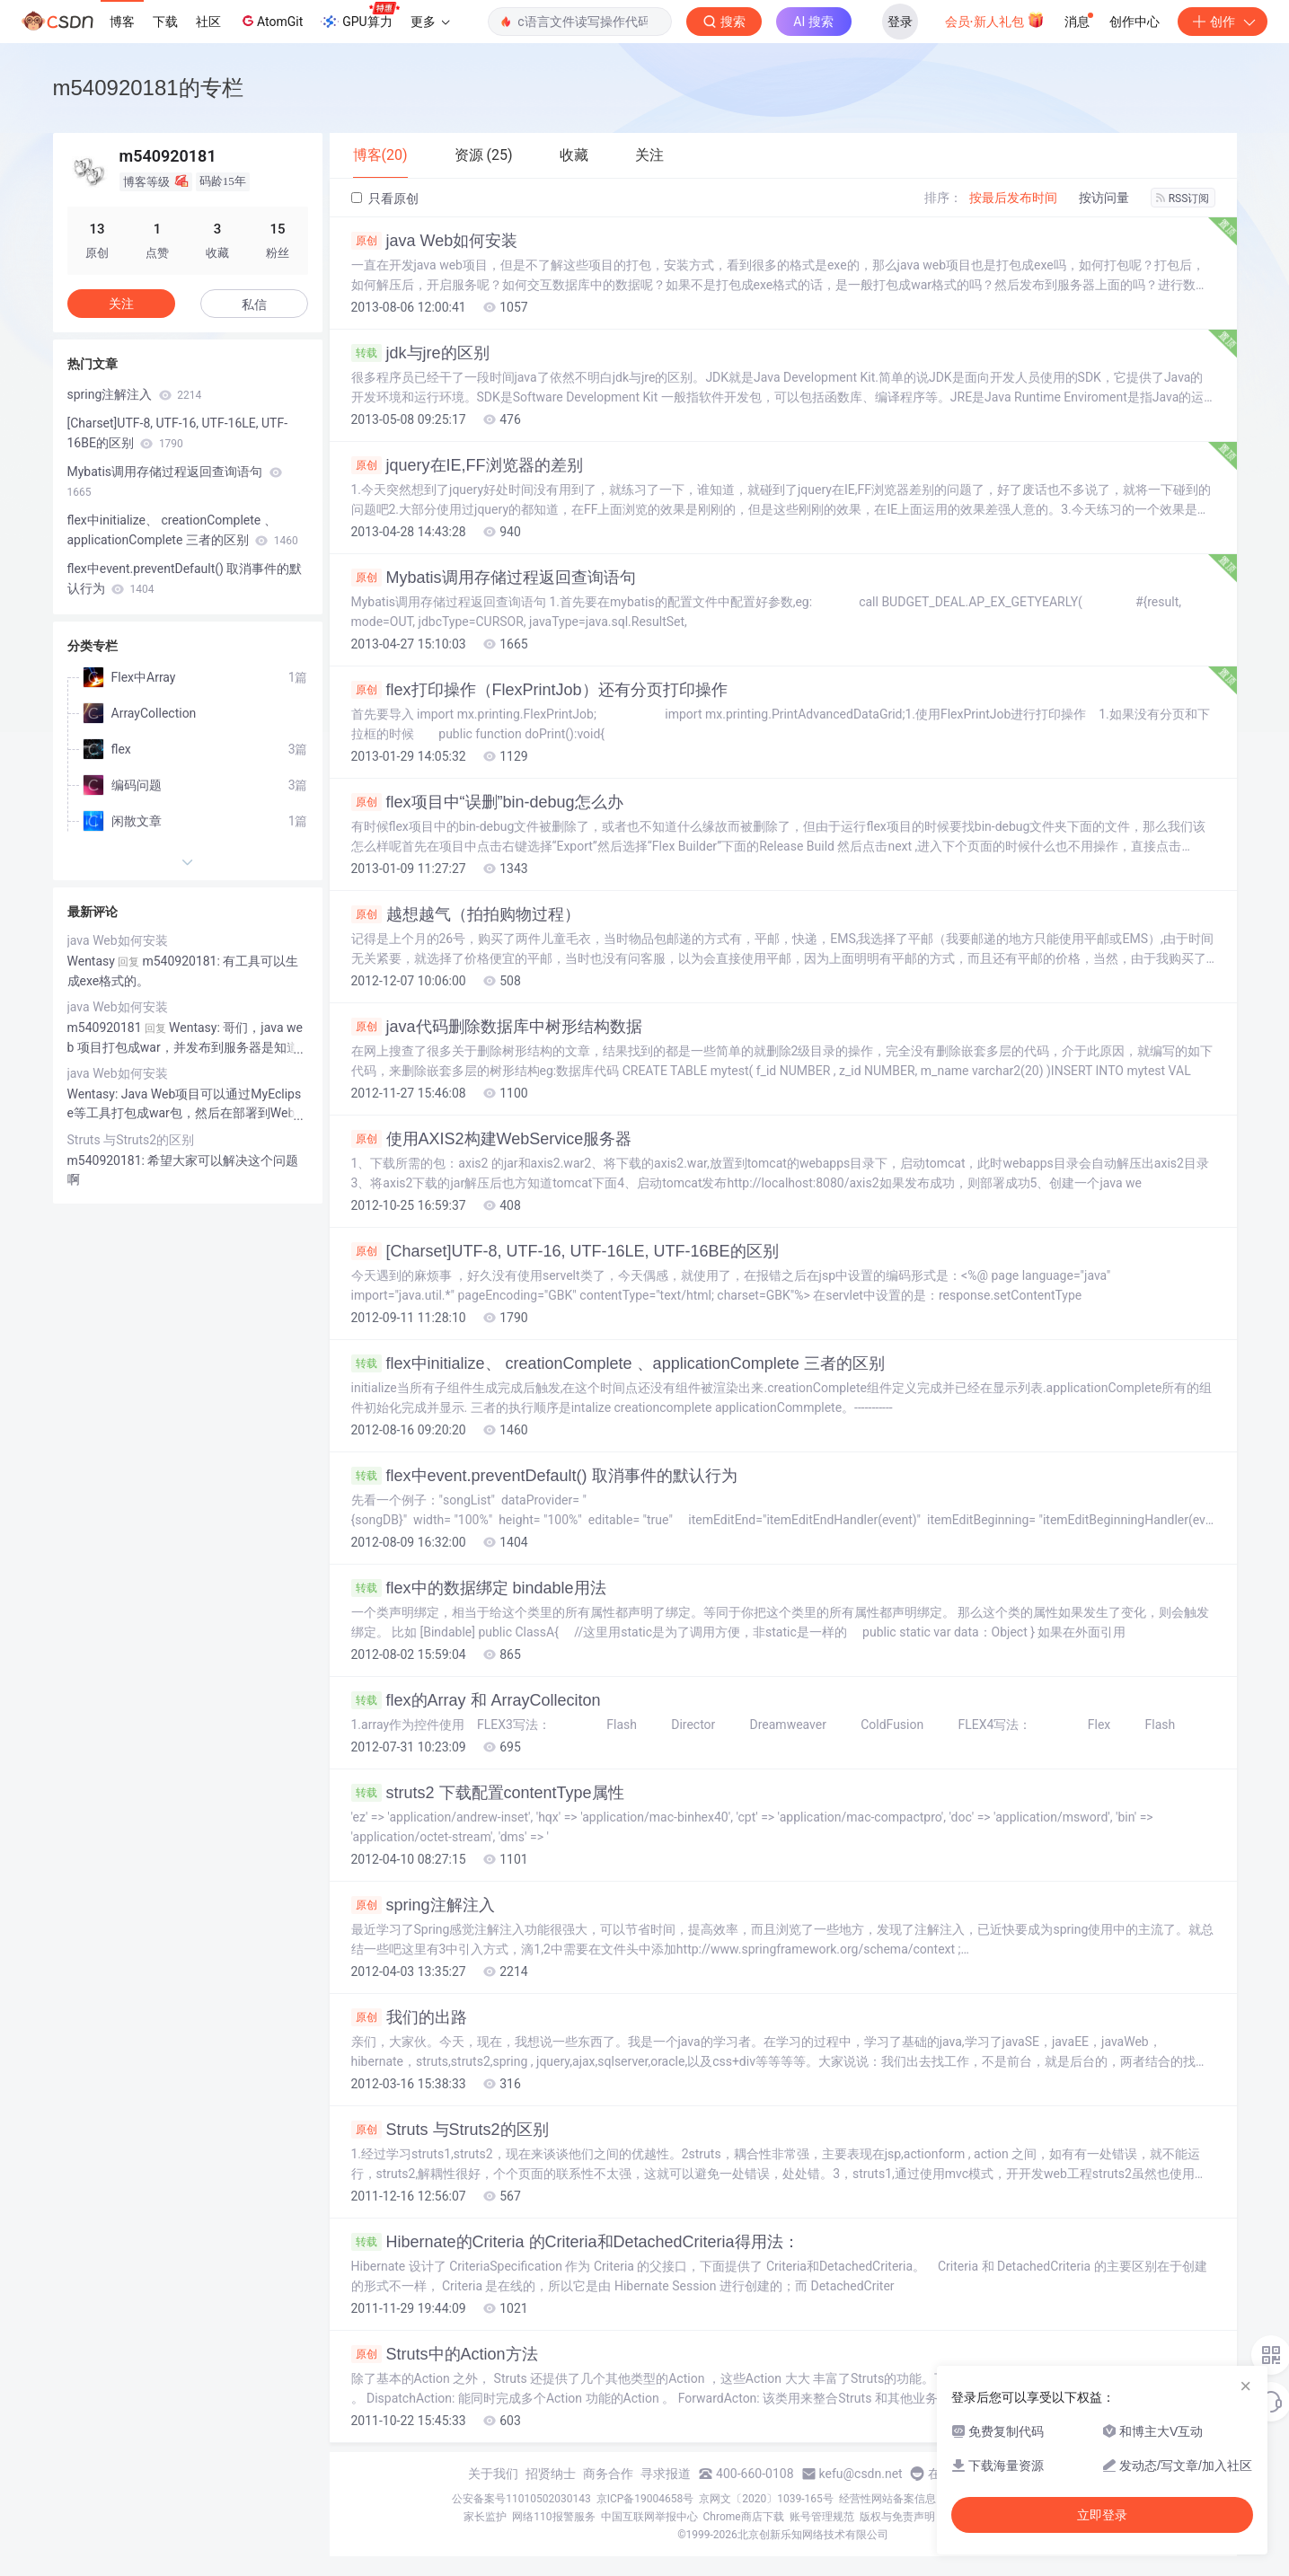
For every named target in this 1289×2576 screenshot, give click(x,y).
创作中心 (1134, 21)
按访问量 (1104, 197)
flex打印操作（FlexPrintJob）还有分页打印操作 (539, 690)
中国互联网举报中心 (649, 2516)
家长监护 (485, 2516)
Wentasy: (94, 1094)
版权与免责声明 (897, 2516)
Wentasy (91, 961)
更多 (430, 21)
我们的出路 (409, 2017)
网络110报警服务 (553, 2516)
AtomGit (271, 20)
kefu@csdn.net (861, 2473)
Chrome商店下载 (743, 2516)
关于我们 (493, 2473)
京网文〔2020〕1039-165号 (766, 2498)
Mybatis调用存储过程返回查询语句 (493, 578)
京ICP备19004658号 (645, 2498)
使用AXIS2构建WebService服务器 (491, 1139)
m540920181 (104, 1027)
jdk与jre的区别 (420, 353)
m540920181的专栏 (148, 87)
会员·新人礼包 (995, 20)
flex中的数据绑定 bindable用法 (478, 1588)
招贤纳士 (550, 2473)
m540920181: (107, 1160)
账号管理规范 (822, 2516)
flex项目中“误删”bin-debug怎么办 (487, 802)
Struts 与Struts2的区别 (450, 2130)
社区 (208, 21)
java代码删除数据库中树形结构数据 (496, 1027)
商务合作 (608, 2473)
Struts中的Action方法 (444, 2354)
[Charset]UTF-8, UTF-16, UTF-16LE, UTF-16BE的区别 (565, 1251)
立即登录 (1102, 2515)
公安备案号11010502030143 (521, 2498)
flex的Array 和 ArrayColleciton (476, 1700)
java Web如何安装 (434, 241)
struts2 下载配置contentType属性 (487, 1793)
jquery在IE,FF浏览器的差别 (467, 465)
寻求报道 (665, 2473)
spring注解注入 (423, 1905)
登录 (900, 21)
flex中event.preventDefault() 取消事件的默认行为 (544, 1476)
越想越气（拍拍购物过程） (465, 914)
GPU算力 (360, 16)
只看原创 (385, 198)
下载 (165, 21)
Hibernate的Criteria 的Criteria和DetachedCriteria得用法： (575, 2242)
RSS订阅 (1183, 198)
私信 (254, 304)
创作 (1222, 21)
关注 (121, 303)
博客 (122, 21)
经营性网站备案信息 (887, 2498)
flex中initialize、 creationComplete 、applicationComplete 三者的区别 (618, 1363)
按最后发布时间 (1013, 197)
